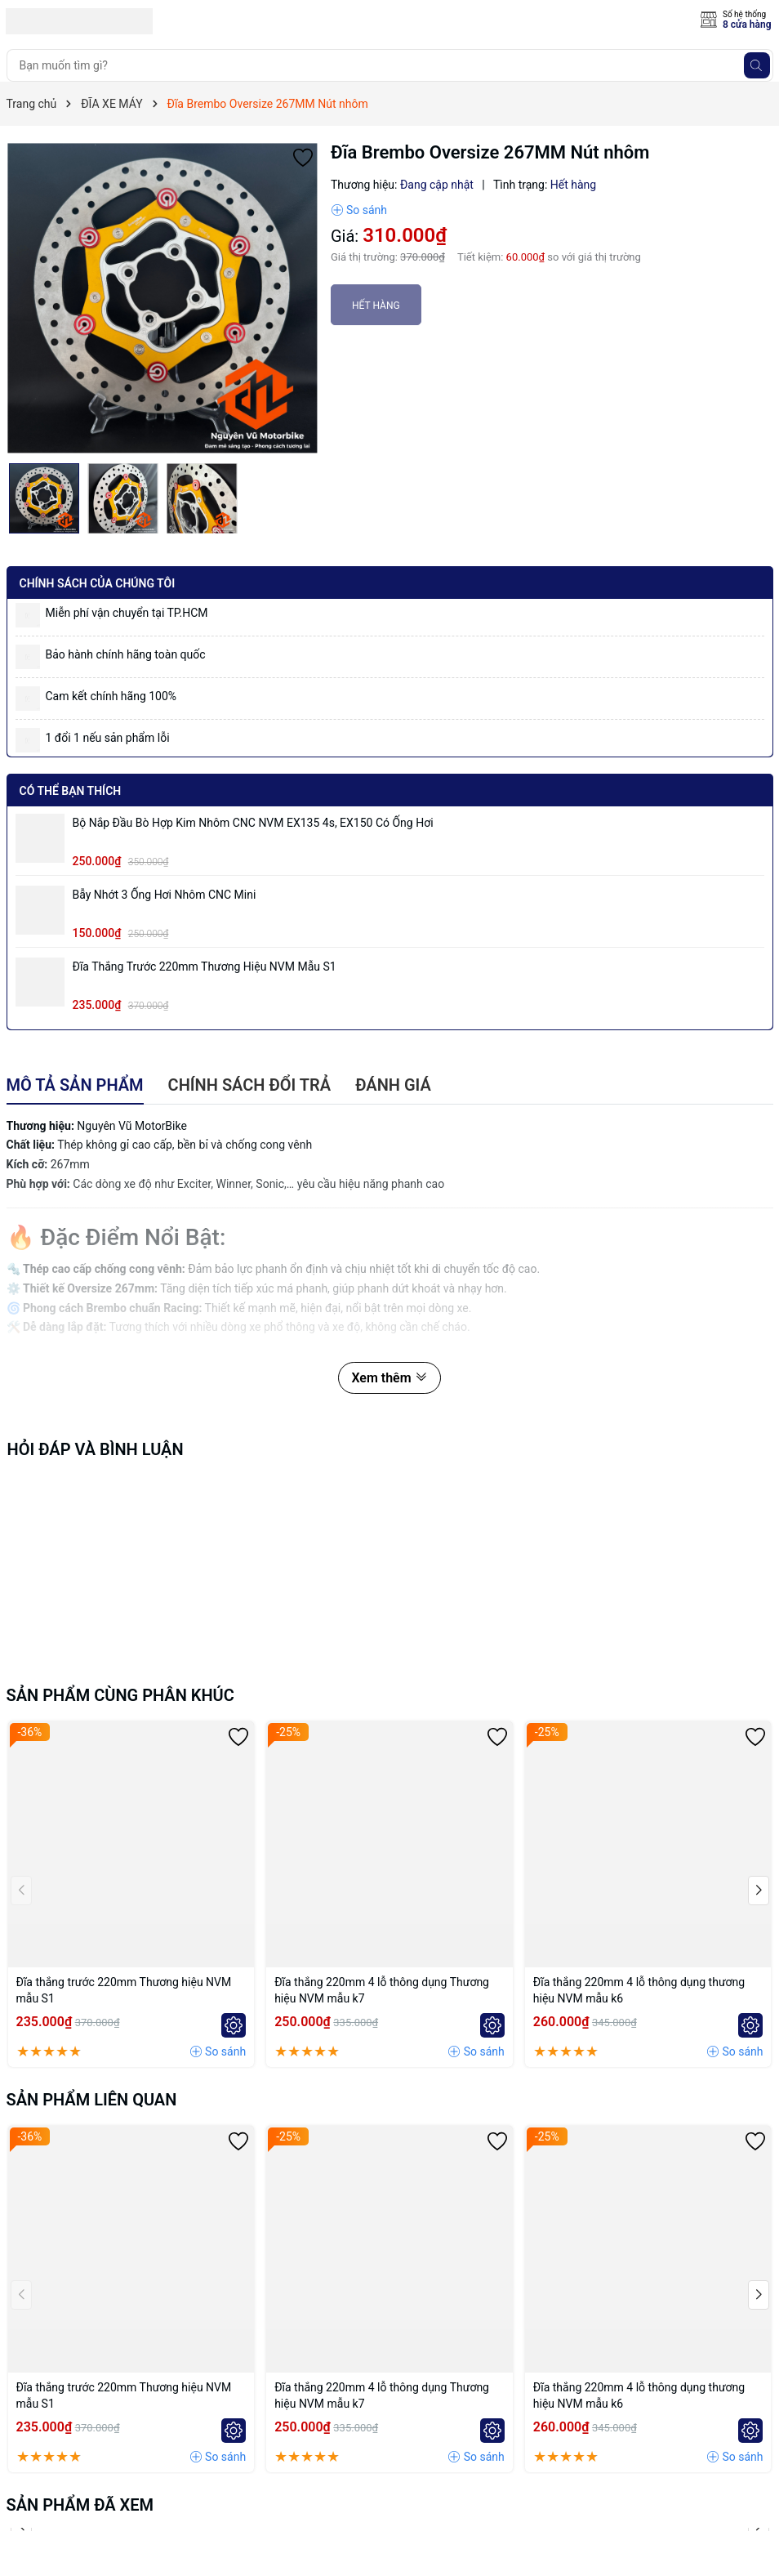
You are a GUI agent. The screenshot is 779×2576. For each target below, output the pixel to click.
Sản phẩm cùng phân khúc (120, 1695)
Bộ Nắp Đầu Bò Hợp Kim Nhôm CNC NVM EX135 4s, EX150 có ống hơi (253, 822)
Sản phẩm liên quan (92, 2099)
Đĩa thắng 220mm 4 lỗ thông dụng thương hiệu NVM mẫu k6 (639, 1990)
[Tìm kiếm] (757, 65)
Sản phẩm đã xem (80, 2505)
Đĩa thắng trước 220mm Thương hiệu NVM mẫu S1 (204, 966)
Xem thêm (389, 1378)
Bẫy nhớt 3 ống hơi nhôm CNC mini (164, 894)
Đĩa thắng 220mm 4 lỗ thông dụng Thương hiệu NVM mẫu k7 (381, 1990)
